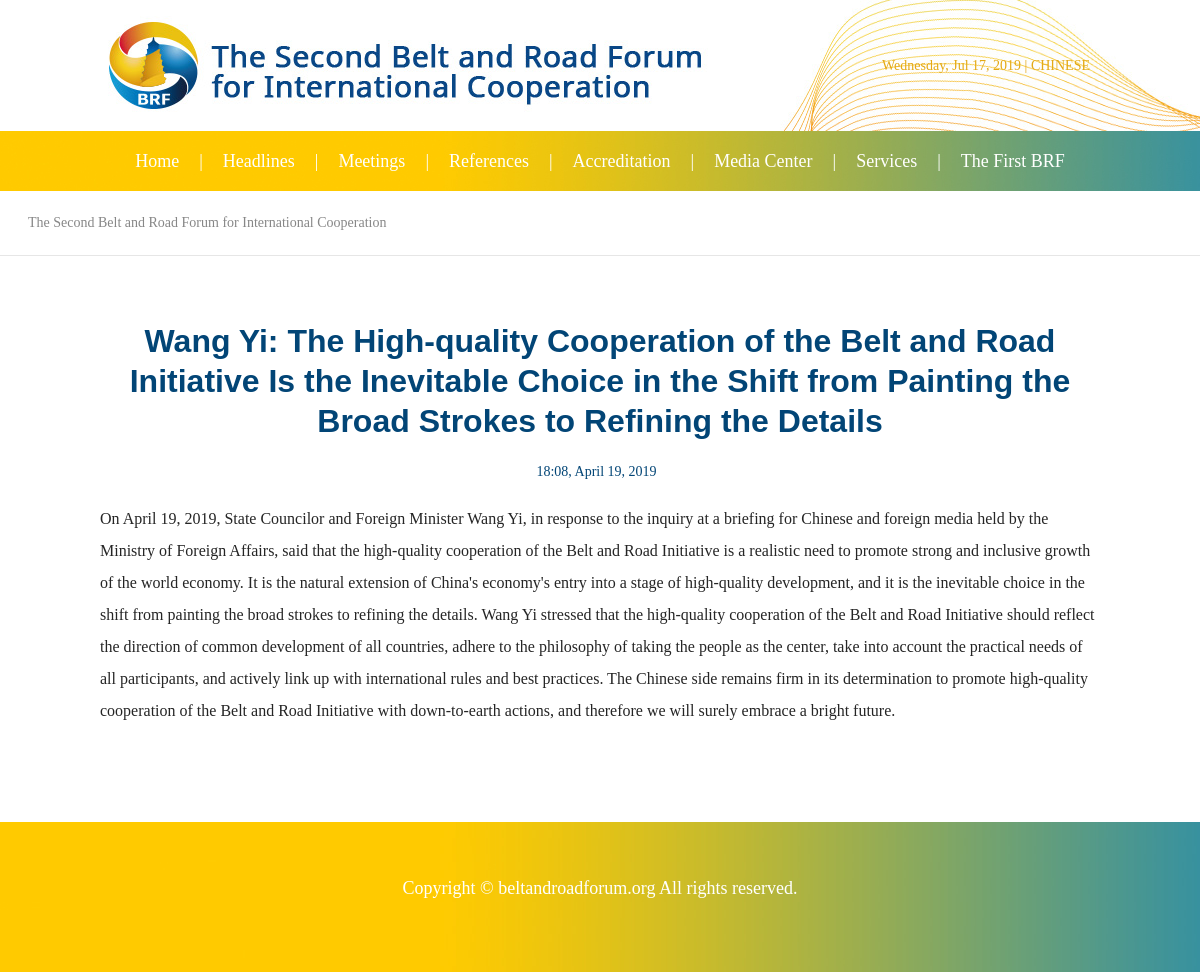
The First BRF (1013, 161)
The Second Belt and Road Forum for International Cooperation (207, 222)
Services (886, 161)
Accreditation (622, 161)
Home (157, 161)
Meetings (371, 161)
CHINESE (1060, 65)
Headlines (259, 161)
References (489, 161)
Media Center (763, 161)
